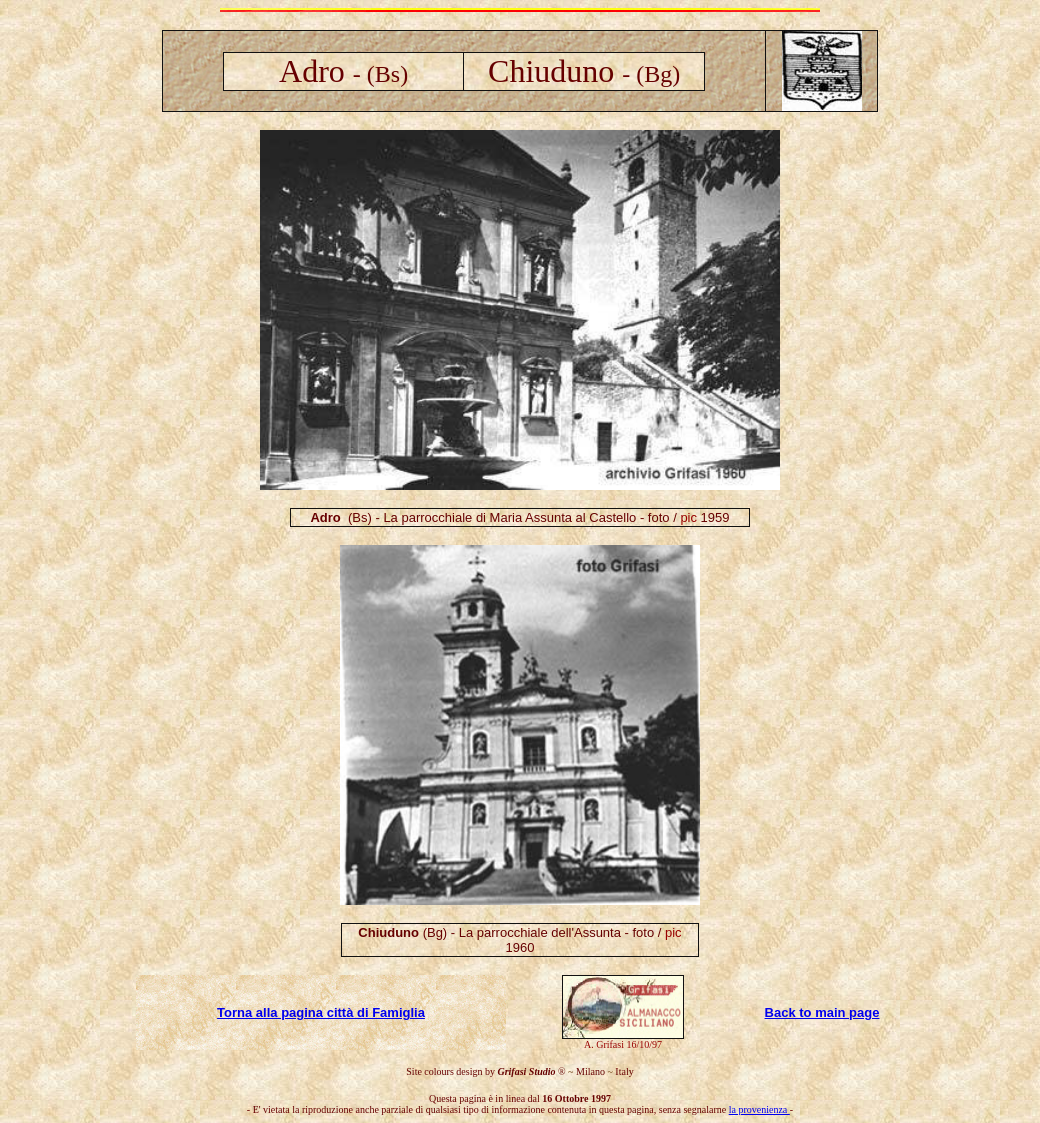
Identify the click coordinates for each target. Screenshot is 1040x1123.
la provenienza (759, 1109)
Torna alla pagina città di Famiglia (321, 1012)
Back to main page (822, 1012)
